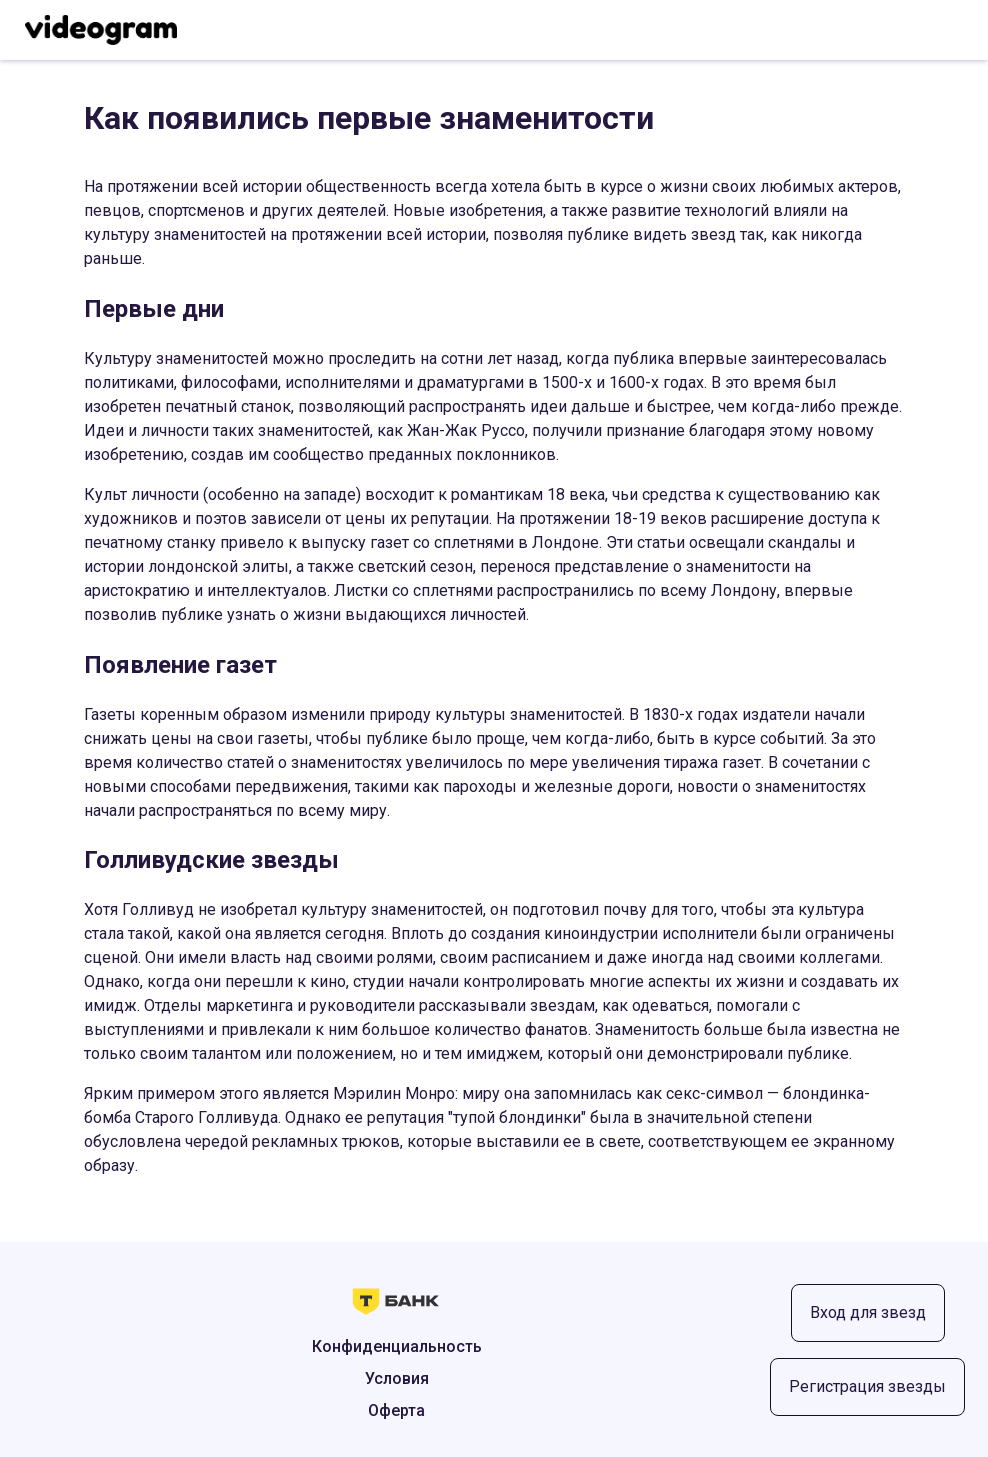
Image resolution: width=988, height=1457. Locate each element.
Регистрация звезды (867, 1386)
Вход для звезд (868, 1312)
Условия (397, 1378)
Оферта (396, 1410)
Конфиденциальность (397, 1346)
